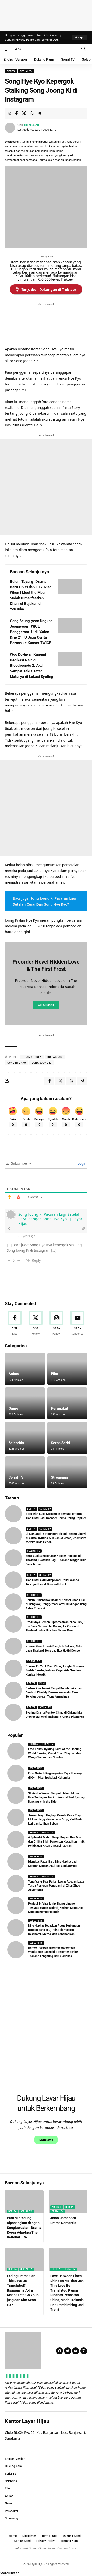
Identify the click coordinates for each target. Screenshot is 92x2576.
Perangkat (59, 1408)
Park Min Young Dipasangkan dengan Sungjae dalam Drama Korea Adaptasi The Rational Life (24, 2227)
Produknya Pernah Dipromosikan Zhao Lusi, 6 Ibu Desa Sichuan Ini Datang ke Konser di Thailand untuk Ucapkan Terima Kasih (55, 1626)
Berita (11, 71)
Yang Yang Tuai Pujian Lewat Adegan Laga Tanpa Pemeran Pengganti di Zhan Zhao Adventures (56, 1886)
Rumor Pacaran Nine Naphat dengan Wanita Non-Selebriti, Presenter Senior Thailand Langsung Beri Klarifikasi (53, 1952)
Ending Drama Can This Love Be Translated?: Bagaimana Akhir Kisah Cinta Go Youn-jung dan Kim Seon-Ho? (23, 2290)
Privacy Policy (24, 39)
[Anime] (25, 1369)
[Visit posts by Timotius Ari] (10, 128)
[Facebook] (15, 1323)
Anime (14, 1373)
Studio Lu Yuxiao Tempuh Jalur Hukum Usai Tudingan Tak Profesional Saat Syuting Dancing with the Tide (56, 1797)
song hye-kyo (16, 1062)
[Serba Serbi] (67, 1438)
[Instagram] (56, 1323)
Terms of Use (49, 39)
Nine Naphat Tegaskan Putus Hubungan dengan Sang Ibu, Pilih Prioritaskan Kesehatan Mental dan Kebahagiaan (54, 1930)
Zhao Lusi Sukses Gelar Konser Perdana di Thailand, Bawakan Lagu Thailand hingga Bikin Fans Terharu (56, 1560)
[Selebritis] (25, 1438)
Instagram (55, 1057)
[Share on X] (23, 113)
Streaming (59, 1477)
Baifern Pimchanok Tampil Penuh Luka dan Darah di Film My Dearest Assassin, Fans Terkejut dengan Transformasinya (54, 1692)
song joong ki (41, 1062)
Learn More (46, 2139)
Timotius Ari (31, 125)
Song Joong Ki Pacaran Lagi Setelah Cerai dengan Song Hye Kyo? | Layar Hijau (50, 1219)
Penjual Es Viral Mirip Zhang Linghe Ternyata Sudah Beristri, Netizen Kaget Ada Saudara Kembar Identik (55, 1670)
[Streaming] (67, 1472)
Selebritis (16, 1443)
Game (13, 1408)
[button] (79, 37)
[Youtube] (77, 1323)
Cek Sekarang (46, 1005)
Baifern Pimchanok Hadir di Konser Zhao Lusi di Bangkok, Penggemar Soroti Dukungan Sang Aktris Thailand (56, 1604)
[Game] (25, 1403)
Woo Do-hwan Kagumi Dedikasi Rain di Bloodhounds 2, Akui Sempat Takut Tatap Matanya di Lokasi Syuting (31, 665)
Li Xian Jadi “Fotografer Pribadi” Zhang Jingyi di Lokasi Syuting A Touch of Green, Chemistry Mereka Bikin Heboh (56, 1538)
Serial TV (26, 71)
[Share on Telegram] (39, 113)
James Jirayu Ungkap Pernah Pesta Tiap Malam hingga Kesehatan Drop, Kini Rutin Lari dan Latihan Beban (55, 1819)
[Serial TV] (25, 1472)
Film (54, 1373)
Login (81, 1163)
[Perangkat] (67, 1403)
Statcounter (9, 2573)
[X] (36, 1323)
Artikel (57, 2207)
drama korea (32, 1057)
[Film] (67, 1369)
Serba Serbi (60, 1443)
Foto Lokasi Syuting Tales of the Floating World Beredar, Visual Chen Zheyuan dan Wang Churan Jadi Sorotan (54, 1753)
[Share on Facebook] (16, 113)
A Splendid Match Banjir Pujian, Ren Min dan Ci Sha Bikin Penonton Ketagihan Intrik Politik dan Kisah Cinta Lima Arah (56, 1841)
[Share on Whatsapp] (31, 113)
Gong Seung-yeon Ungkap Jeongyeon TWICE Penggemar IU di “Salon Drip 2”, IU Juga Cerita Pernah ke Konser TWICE (31, 632)
